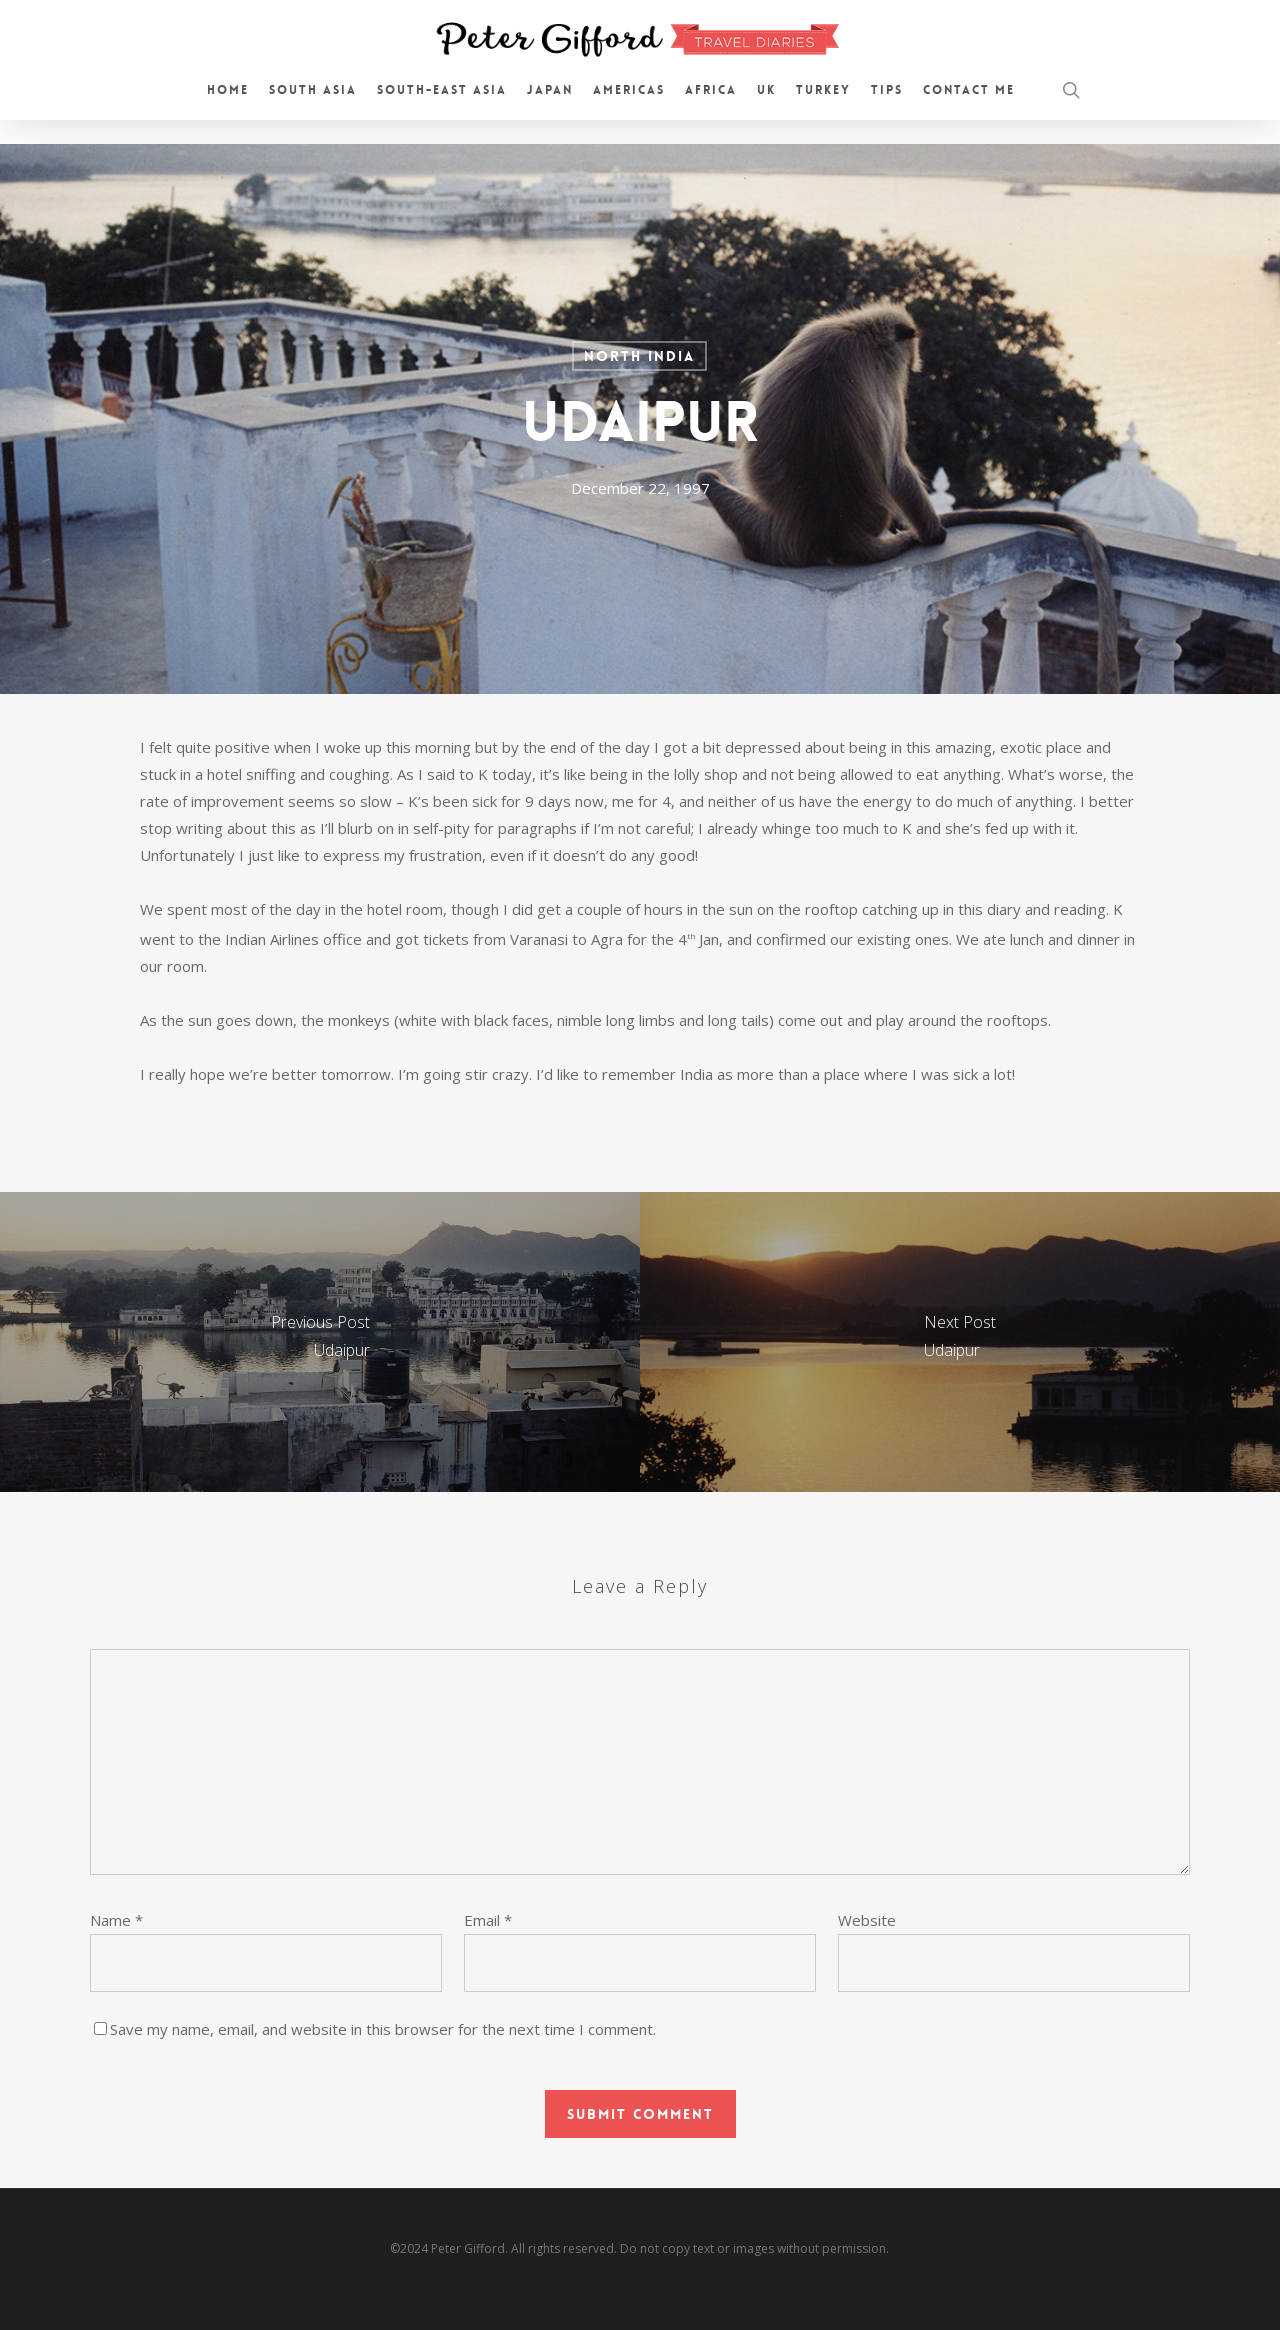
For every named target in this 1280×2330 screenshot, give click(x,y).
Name (116, 1920)
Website (867, 1920)
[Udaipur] (320, 1342)
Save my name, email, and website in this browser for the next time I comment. (383, 2029)
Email (488, 1920)
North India (639, 356)
